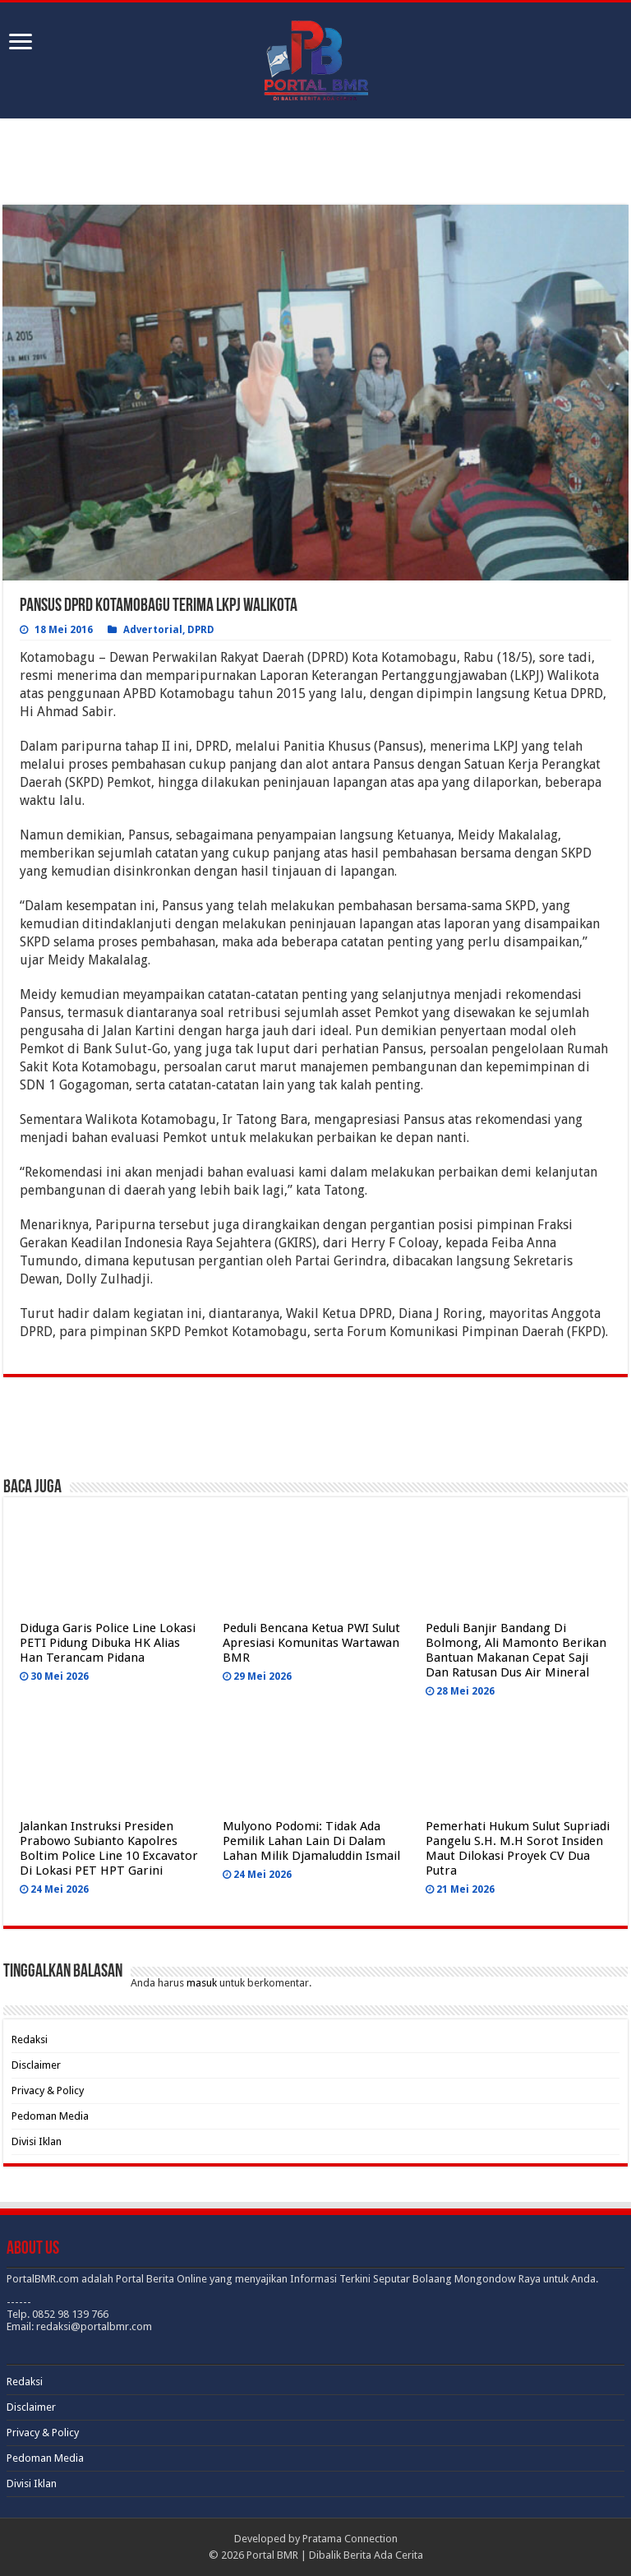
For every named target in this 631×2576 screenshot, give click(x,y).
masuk (202, 1983)
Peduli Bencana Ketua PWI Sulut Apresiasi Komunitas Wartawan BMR (311, 1643)
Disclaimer (36, 2065)
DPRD (200, 630)
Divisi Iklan (37, 2141)
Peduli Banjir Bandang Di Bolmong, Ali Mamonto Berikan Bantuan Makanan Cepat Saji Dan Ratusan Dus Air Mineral (516, 1650)
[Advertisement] (315, 163)
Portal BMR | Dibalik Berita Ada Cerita (334, 2555)
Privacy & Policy (48, 2090)
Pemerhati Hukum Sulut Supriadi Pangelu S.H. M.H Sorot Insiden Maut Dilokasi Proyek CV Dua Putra (518, 1848)
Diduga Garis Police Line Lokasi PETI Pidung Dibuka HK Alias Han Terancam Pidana (108, 1643)
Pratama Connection (350, 2538)
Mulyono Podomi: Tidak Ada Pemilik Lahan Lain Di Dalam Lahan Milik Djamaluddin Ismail (311, 1841)
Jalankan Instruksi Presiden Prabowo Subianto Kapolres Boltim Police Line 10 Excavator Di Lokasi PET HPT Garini (109, 1848)
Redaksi (30, 2039)
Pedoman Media (50, 2116)
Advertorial (152, 630)
